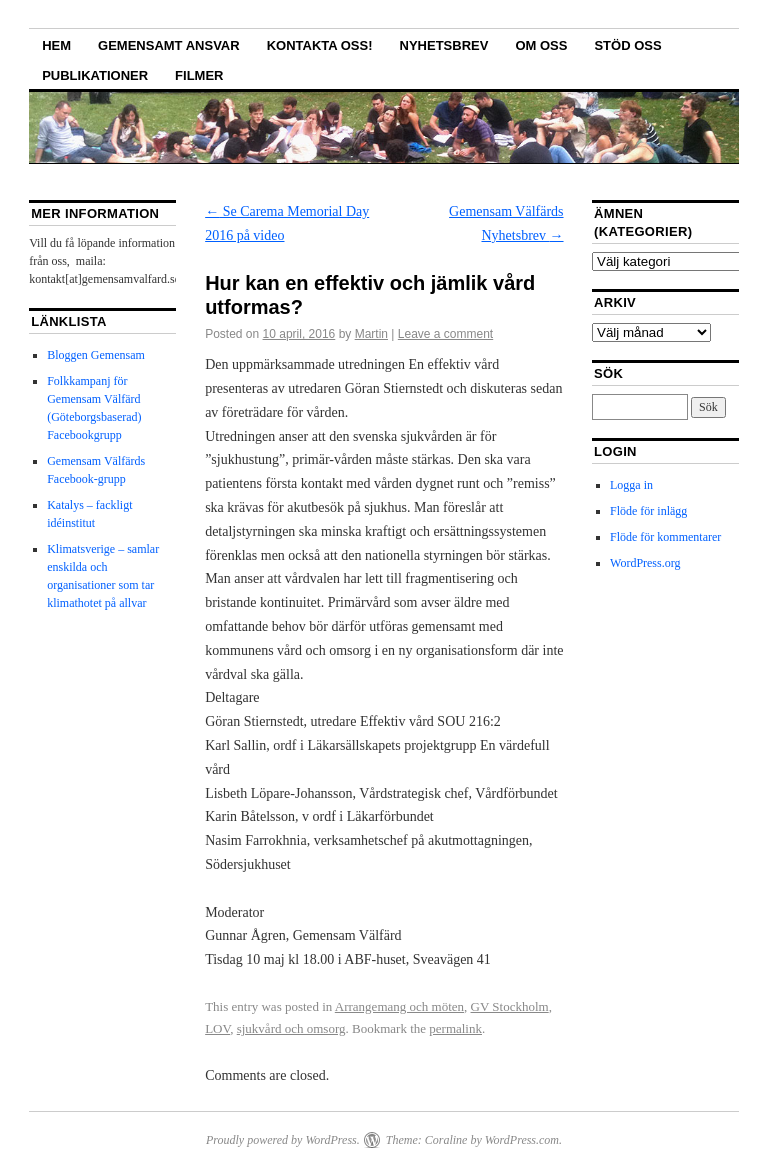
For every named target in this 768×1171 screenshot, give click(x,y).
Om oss (541, 45)
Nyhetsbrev (444, 45)
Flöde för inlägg (648, 511)
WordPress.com (522, 1140)
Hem (56, 45)
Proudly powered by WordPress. (283, 1140)
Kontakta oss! (320, 45)
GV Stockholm (510, 1006)
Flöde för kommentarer (665, 537)
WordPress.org (645, 563)
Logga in (631, 485)
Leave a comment (445, 334)
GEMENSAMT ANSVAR (169, 45)
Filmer (199, 75)
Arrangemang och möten (399, 1006)
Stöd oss (627, 45)
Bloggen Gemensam (96, 355)
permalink (455, 1028)
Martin (371, 334)
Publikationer (95, 75)
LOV (217, 1028)
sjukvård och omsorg (291, 1028)
